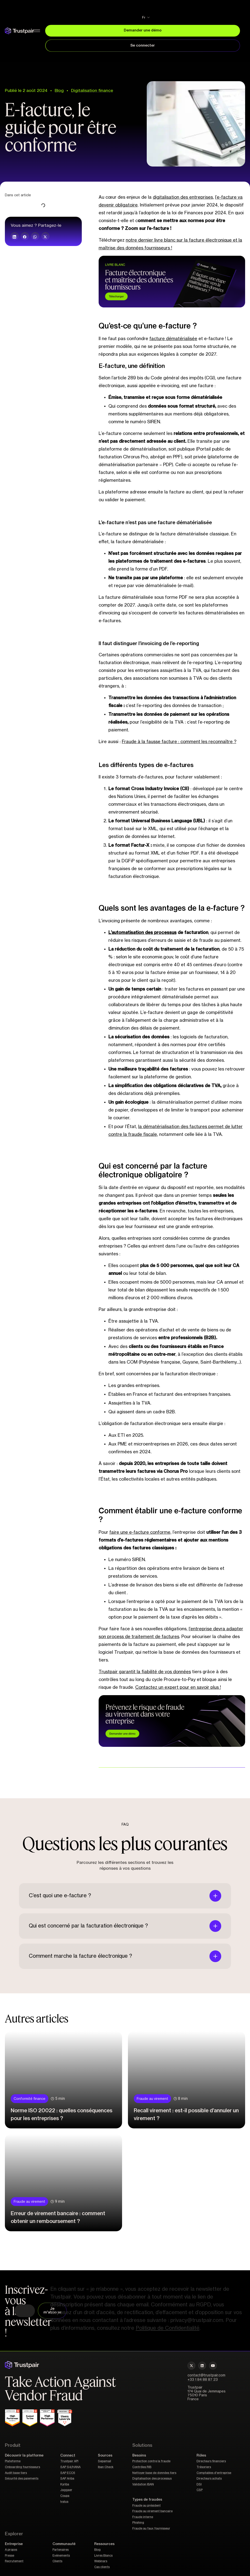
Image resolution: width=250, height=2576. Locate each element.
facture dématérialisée (173, 341)
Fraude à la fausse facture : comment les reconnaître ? (179, 744)
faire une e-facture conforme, (140, 1535)
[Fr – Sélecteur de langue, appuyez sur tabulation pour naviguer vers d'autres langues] (143, 17)
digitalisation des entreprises (183, 200)
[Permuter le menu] (36, 32)
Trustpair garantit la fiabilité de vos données (145, 1674)
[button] (15, 239)
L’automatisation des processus (142, 935)
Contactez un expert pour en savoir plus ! (178, 1690)
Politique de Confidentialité (167, 2327)
